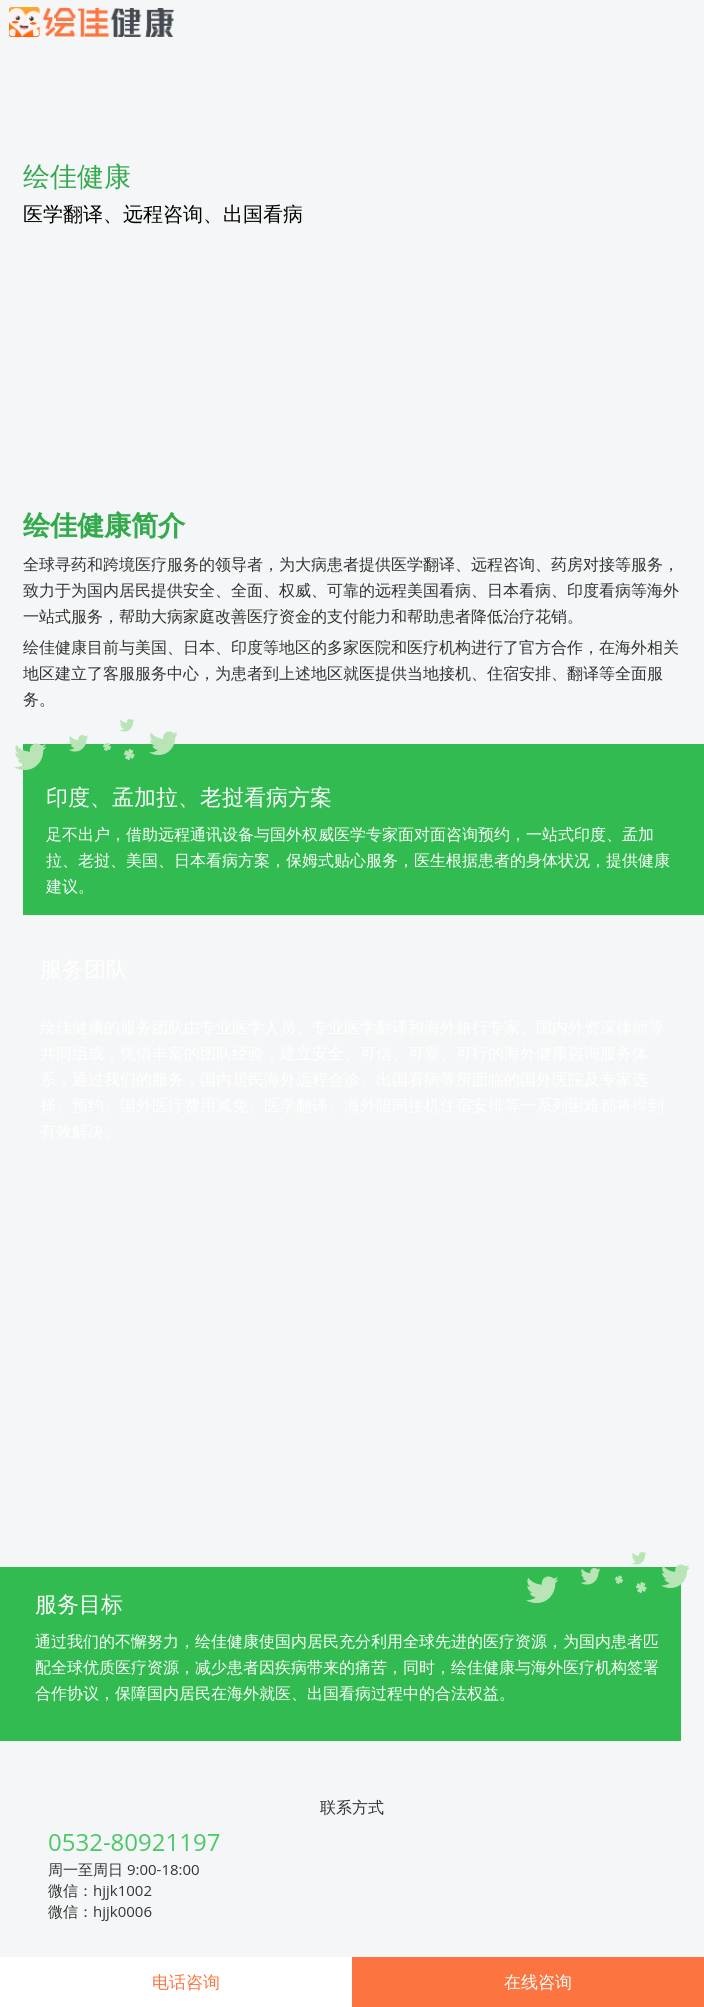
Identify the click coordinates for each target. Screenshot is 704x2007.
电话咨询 (186, 1981)
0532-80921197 (134, 1841)
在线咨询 (538, 1981)
